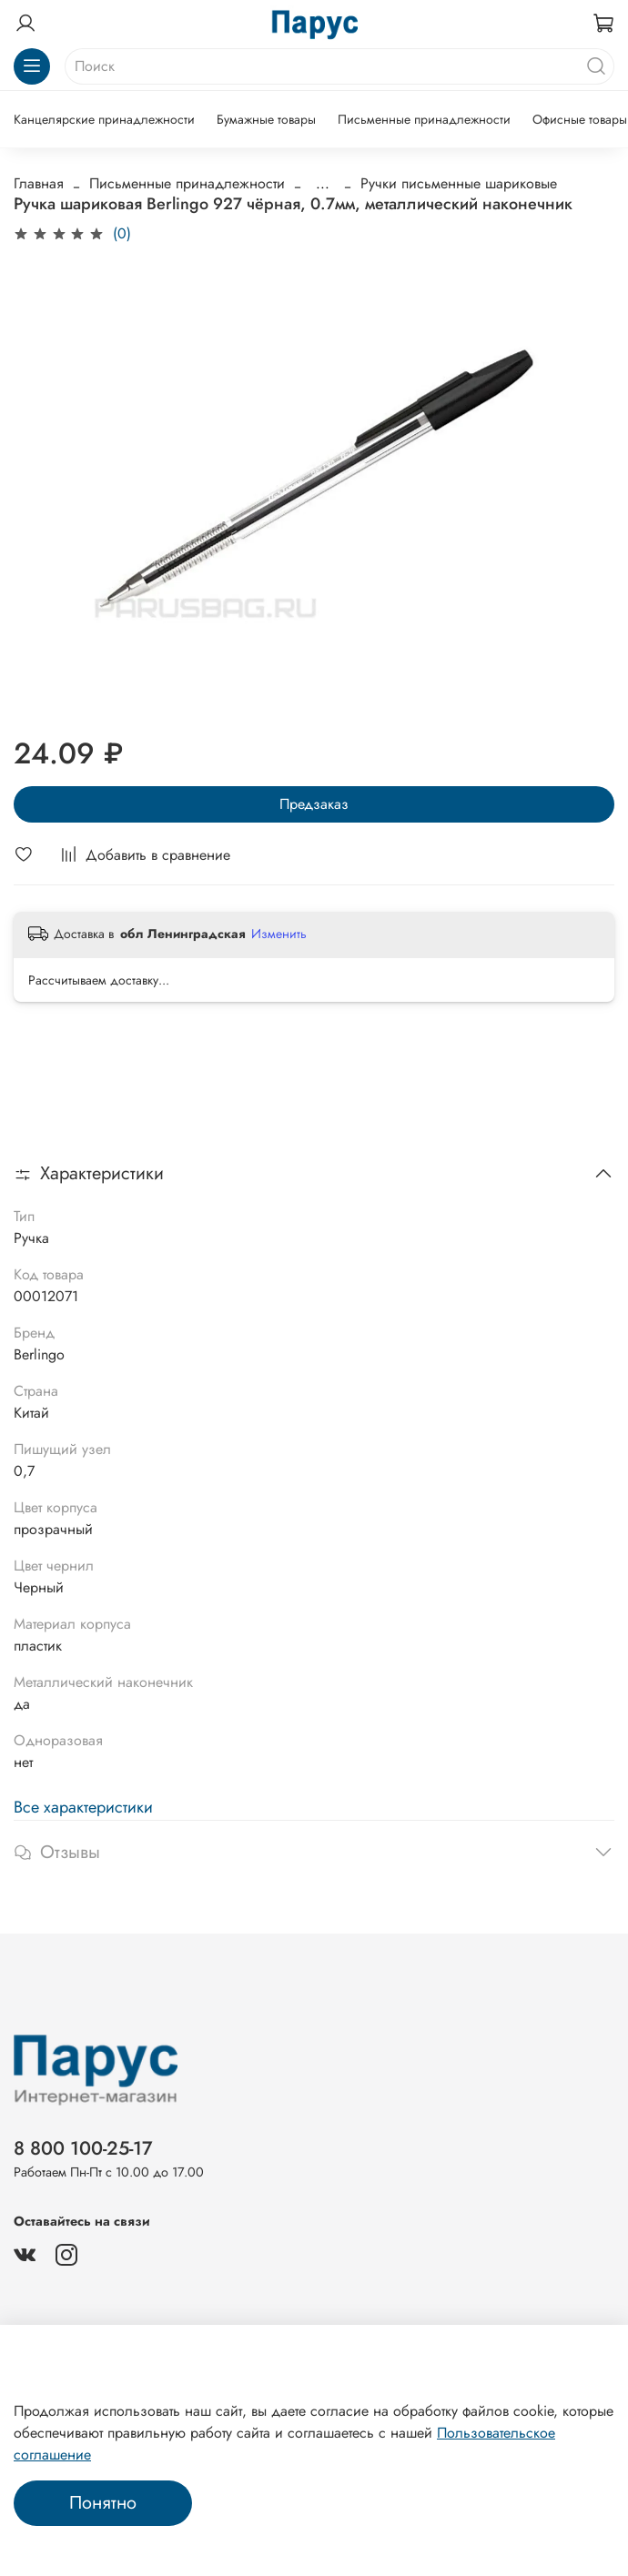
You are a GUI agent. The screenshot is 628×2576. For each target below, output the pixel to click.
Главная (39, 183)
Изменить (279, 933)
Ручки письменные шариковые (458, 183)
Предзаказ (314, 803)
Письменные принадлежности (424, 119)
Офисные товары (579, 119)
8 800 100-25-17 (83, 2148)
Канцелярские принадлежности (104, 119)
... (322, 184)
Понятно (103, 2503)
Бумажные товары (266, 119)
